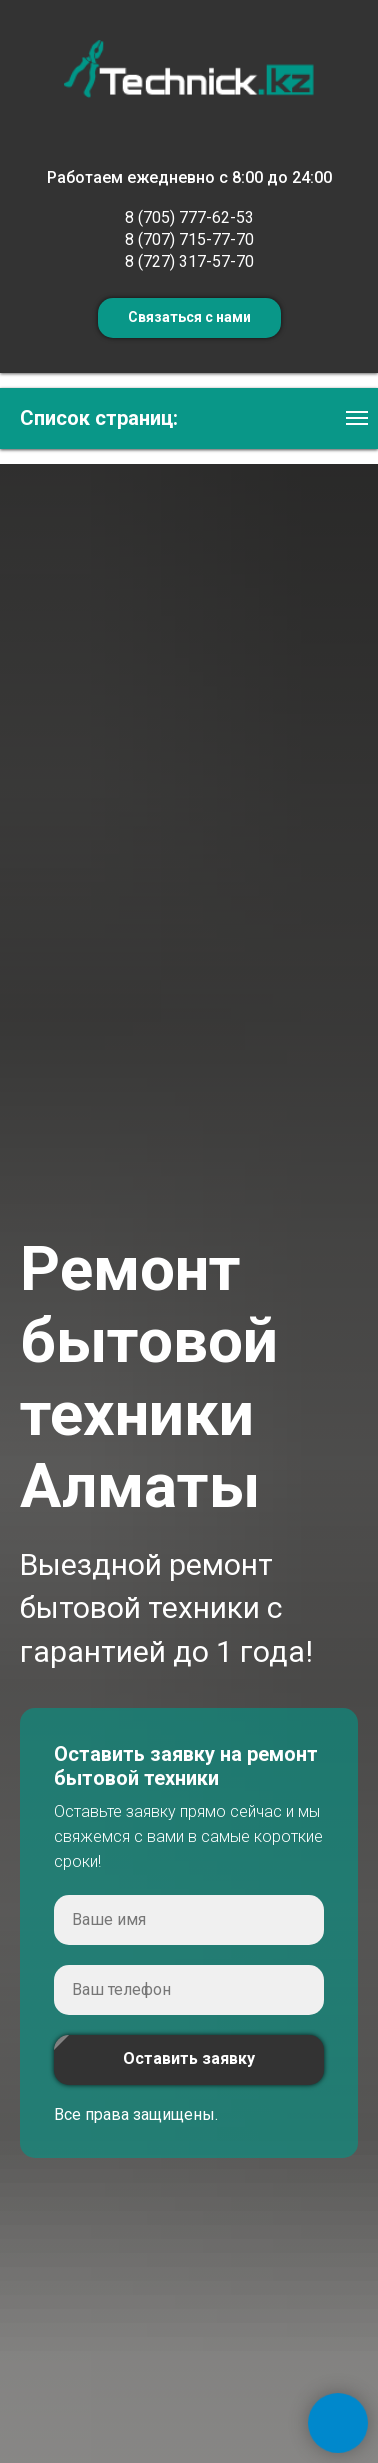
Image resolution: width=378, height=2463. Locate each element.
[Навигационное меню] (357, 418)
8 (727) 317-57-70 (189, 261)
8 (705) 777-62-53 (189, 217)
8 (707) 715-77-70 (189, 239)
